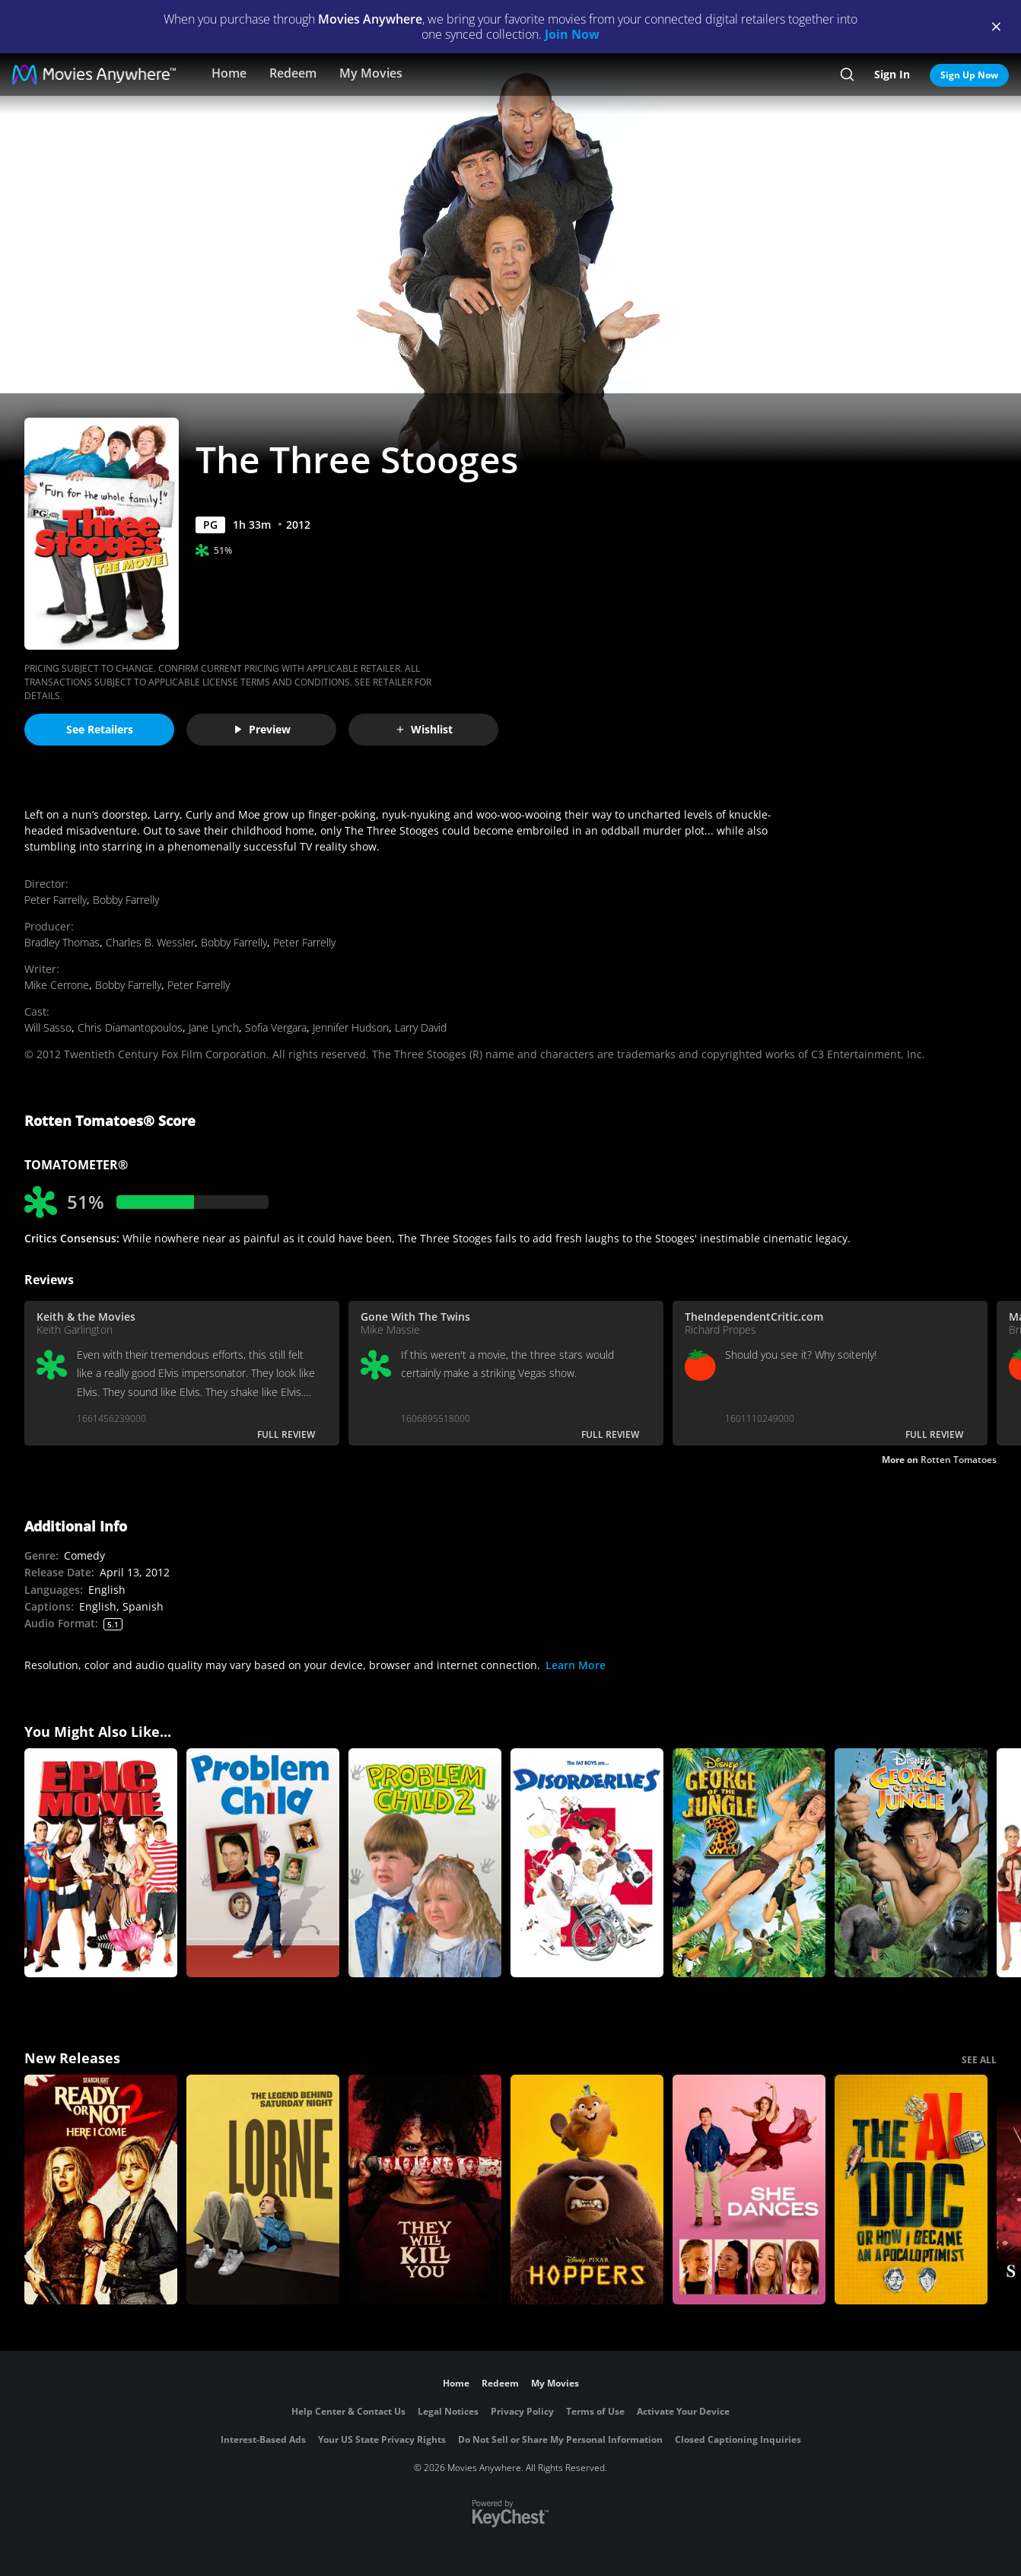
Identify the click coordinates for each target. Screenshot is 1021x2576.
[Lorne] (262, 2189)
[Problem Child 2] (424, 1863)
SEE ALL (979, 2059)
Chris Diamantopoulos (130, 1027)
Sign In (892, 74)
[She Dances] (749, 2189)
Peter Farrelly (55, 899)
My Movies (370, 73)
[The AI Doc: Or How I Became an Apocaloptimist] (911, 2189)
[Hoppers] (586, 2189)
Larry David (421, 1027)
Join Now (572, 34)
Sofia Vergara (276, 1027)
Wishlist (424, 729)
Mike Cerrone (56, 985)
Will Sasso (48, 1027)
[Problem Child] (262, 1863)
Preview (262, 729)
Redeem (292, 73)
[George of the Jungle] (911, 1863)
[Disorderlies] (586, 1863)
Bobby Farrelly (126, 899)
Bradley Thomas (62, 942)
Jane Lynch (214, 1027)
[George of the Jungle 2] (749, 1863)
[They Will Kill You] (424, 2189)
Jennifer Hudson (351, 1027)
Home (229, 73)
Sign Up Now (969, 74)
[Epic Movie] (100, 1863)
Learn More (575, 1665)
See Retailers (99, 729)
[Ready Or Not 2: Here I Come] (100, 2189)
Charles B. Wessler (150, 942)
